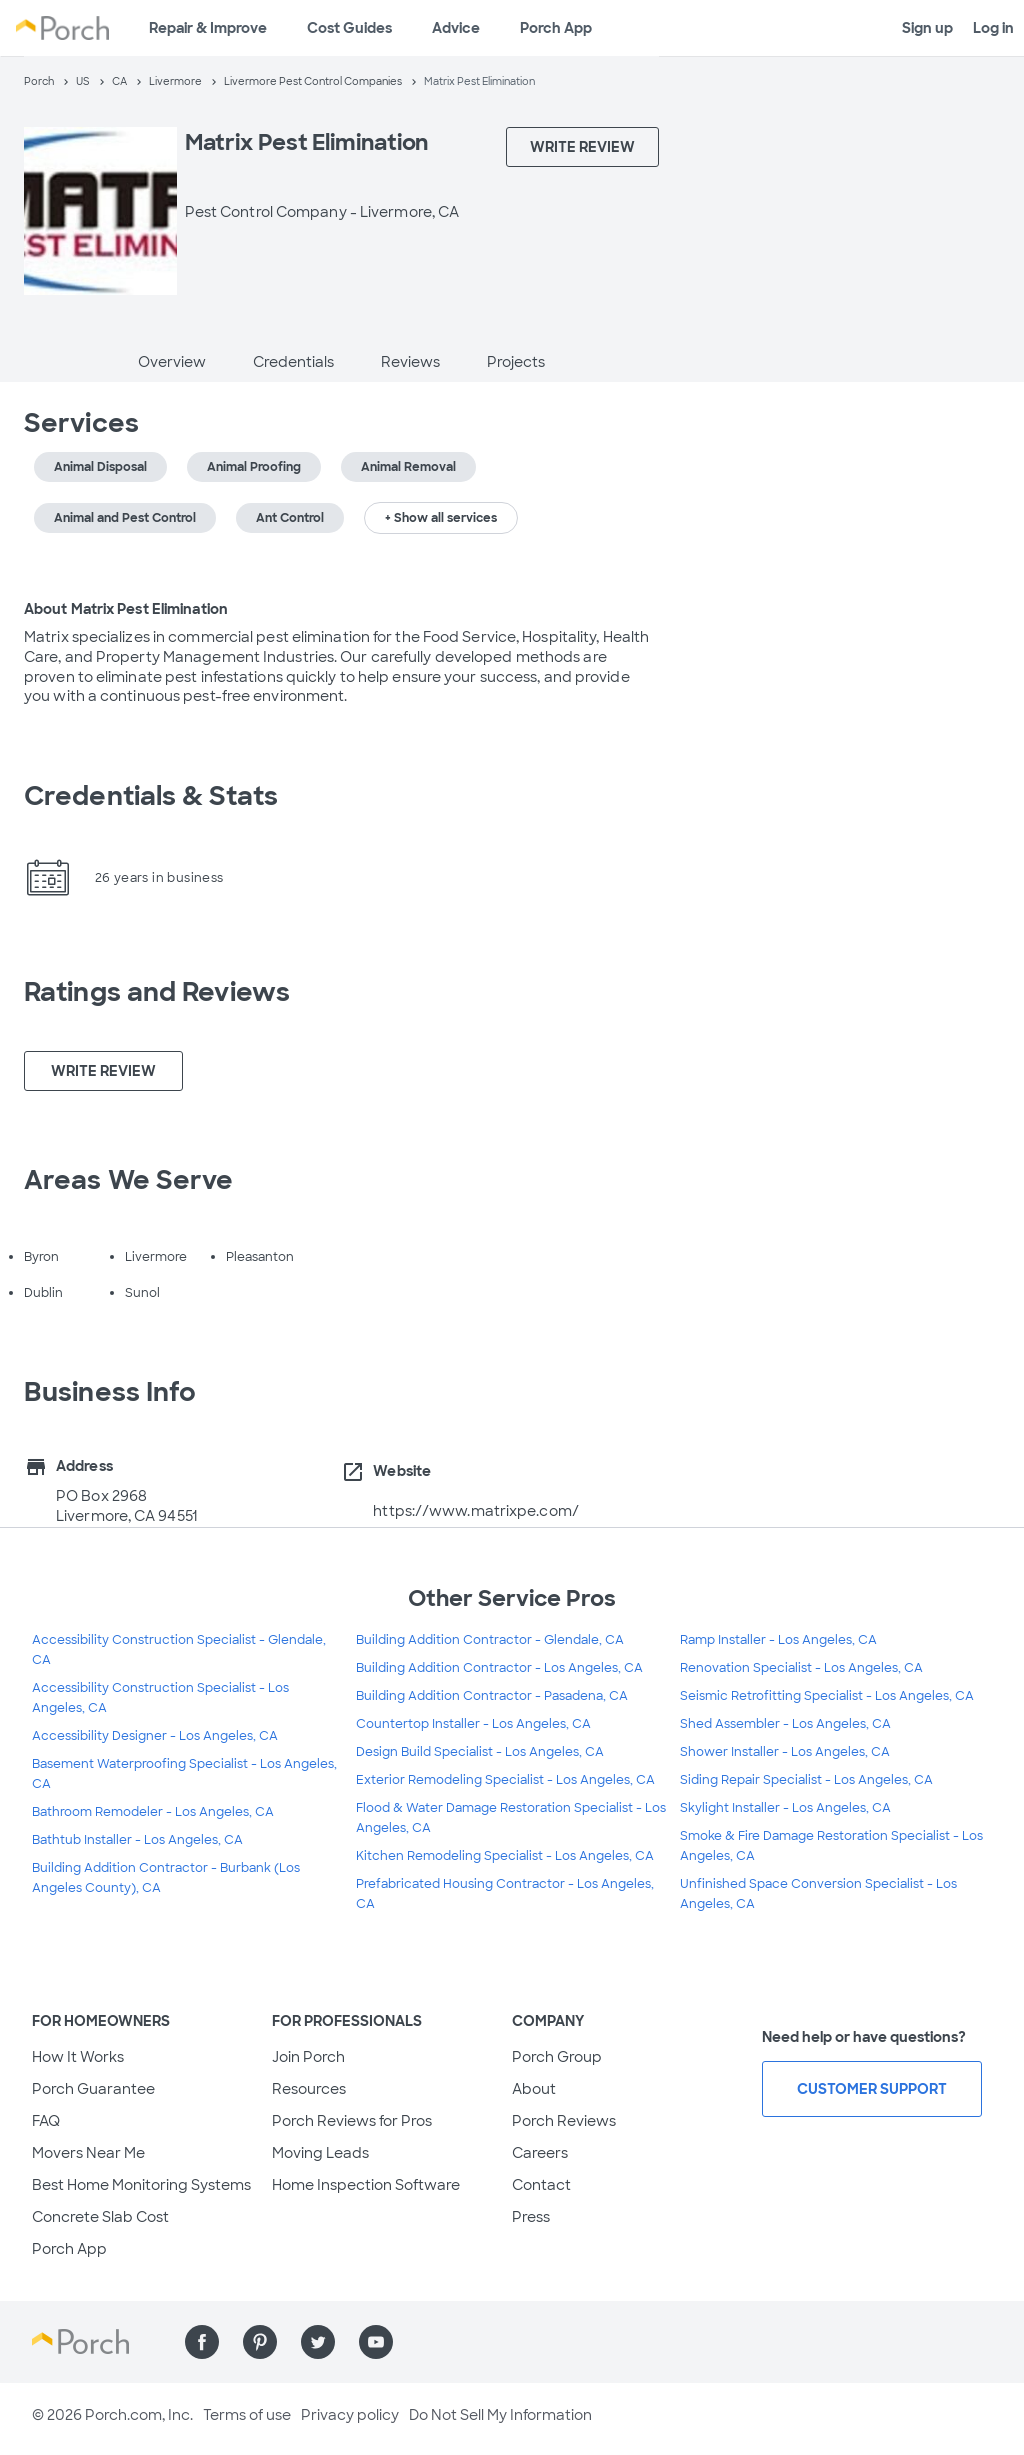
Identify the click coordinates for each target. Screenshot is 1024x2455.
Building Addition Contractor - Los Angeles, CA (499, 1668)
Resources (309, 2089)
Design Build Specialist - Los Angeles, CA (480, 1752)
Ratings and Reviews (157, 992)
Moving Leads (320, 2153)
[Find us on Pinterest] (260, 2342)
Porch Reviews (564, 2121)
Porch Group (557, 2057)
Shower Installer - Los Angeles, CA (785, 1752)
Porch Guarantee (93, 2089)
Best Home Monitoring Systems (141, 2185)
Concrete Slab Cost (100, 2217)
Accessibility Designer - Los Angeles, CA (155, 1736)
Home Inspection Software (366, 2185)
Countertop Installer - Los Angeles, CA (473, 1724)
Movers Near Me (88, 2153)
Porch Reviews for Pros (352, 2121)
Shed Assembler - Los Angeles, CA (785, 1724)
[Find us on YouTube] (376, 2342)
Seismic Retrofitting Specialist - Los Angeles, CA (827, 1696)
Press (531, 2217)
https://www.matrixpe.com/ (476, 1511)
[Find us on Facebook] (202, 2342)
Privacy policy (350, 2415)
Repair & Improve (208, 28)
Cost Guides (349, 28)
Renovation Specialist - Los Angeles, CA (801, 1668)
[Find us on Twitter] (318, 2342)
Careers (540, 2153)
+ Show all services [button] (441, 518)
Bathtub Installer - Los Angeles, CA (137, 1840)
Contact (541, 2185)
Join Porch (308, 2057)
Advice (456, 28)
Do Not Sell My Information (500, 2415)
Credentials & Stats (151, 796)
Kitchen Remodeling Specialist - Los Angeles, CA (505, 1856)
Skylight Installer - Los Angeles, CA (785, 1808)
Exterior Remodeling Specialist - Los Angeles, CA (505, 1780)
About (534, 2089)
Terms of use (247, 2415)
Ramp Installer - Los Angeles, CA (778, 1640)
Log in (993, 28)
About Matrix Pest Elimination (126, 609)
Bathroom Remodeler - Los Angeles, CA (153, 1812)
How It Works (78, 2057)
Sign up (927, 28)
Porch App (556, 28)
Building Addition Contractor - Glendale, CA (490, 1640)
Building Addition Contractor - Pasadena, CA (492, 1696)
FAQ (46, 2121)
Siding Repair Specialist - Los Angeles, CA (806, 1780)
